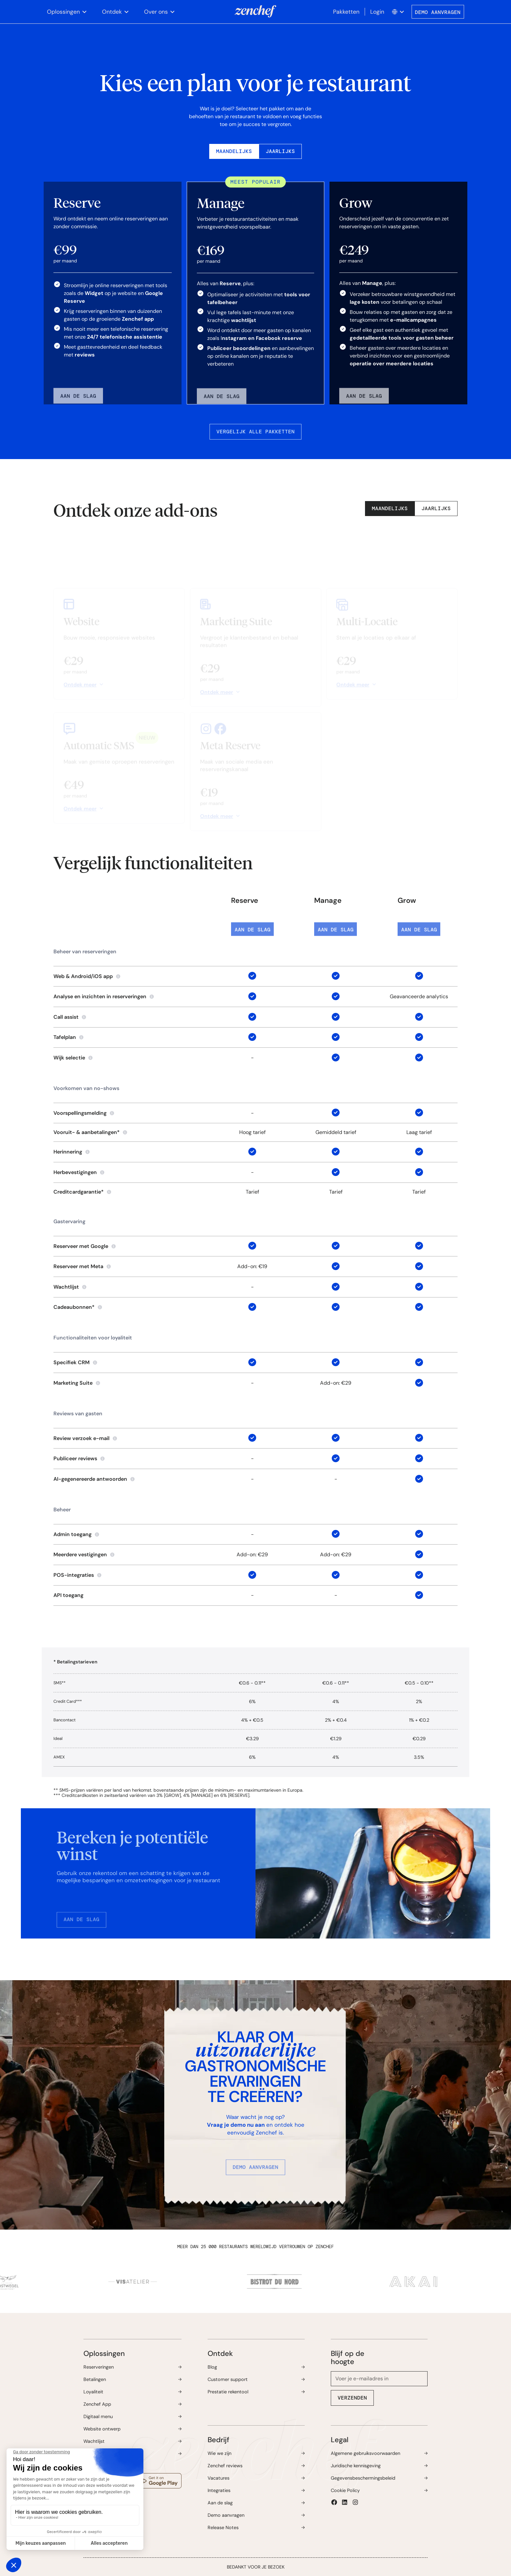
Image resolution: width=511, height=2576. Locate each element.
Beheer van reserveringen (84, 951)
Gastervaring (69, 1221)
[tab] (234, 151)
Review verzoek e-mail (81, 1438)
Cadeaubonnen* (74, 1307)
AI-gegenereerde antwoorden (90, 1479)
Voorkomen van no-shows (86, 1088)
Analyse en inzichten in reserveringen (99, 996)
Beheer (62, 1509)
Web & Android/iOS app (83, 976)
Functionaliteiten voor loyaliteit (92, 1337)
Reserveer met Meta (78, 1266)
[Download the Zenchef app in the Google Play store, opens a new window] (159, 2480)
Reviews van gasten (77, 1413)
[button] (66, 11)
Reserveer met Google (80, 1246)
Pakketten (346, 11)
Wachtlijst (66, 1286)
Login (377, 11)
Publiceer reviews (75, 1458)
